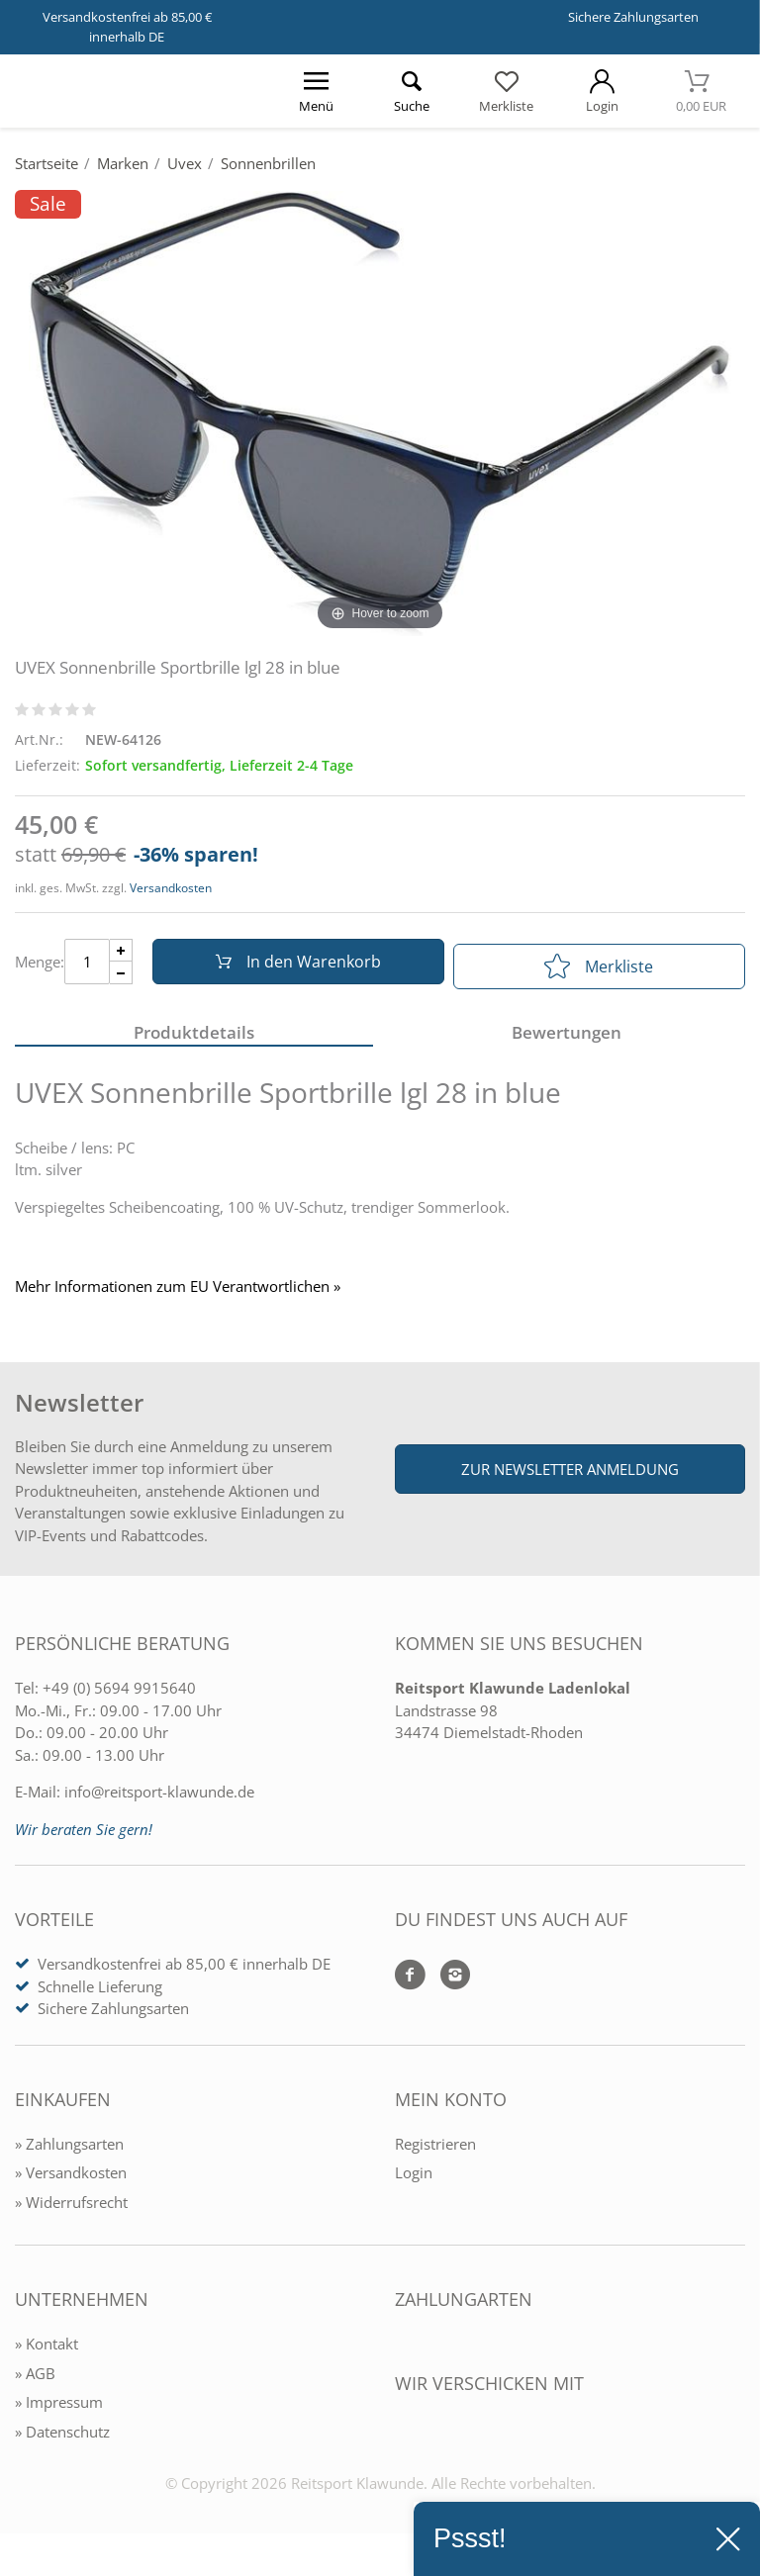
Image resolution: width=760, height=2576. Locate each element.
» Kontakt (46, 2352)
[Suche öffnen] (410, 91)
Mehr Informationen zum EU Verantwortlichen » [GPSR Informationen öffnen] (177, 1295)
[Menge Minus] (121, 977)
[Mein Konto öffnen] (601, 91)
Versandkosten (171, 887)
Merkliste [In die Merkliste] (598, 966)
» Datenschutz (62, 2439)
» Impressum (59, 2411)
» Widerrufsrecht (71, 2210)
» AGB (35, 2381)
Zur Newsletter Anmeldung (570, 1478)
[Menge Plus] (121, 955)
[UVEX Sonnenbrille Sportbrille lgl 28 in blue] (380, 412)
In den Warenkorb (292, 966)
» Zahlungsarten (69, 2152)
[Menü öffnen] (315, 91)
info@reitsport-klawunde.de (159, 1800)
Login (413, 2181)
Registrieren (435, 2152)
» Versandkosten (71, 2181)
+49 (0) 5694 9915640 (119, 1696)
